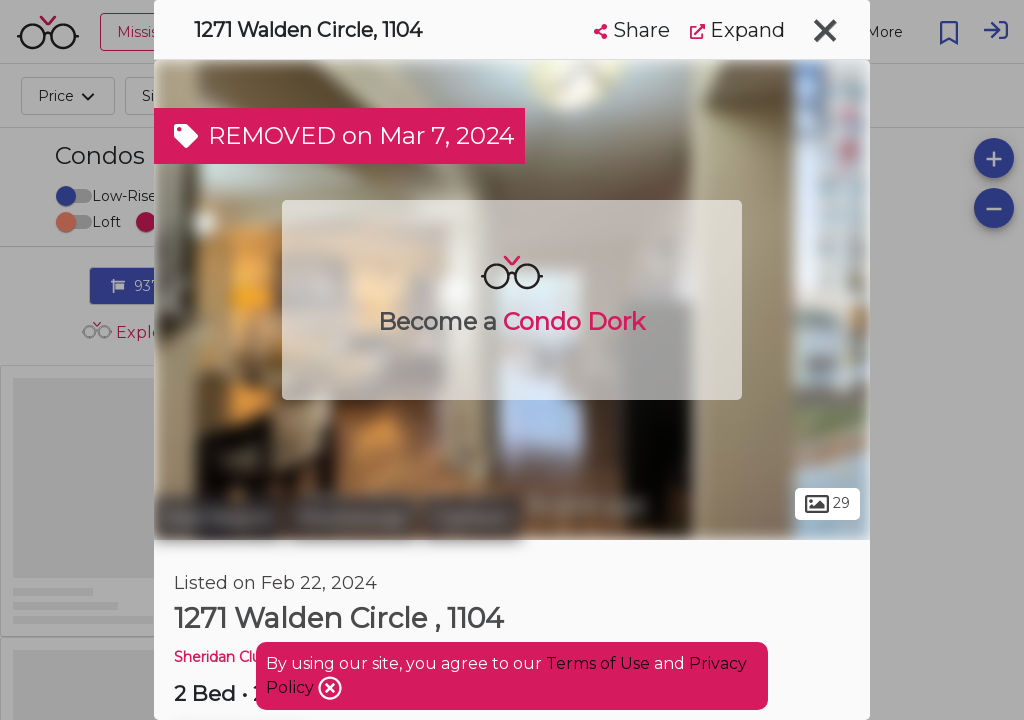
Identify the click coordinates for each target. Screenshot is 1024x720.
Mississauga (352, 518)
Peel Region (218, 518)
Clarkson (471, 518)
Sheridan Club (222, 657)
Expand (737, 30)
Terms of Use (598, 663)
